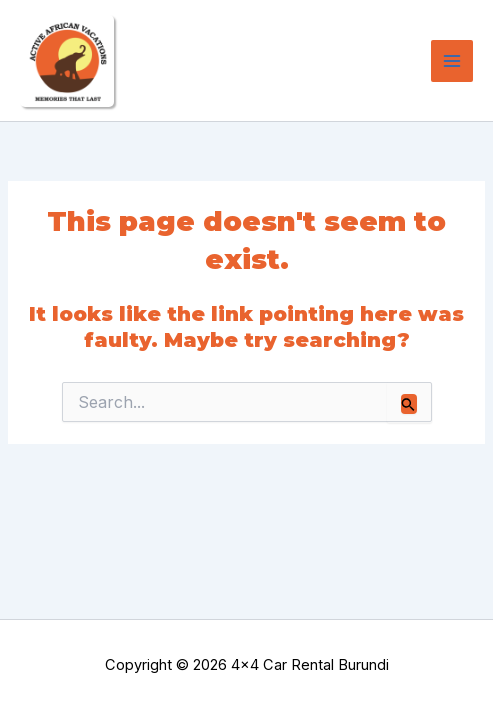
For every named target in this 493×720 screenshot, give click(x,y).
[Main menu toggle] (452, 61)
